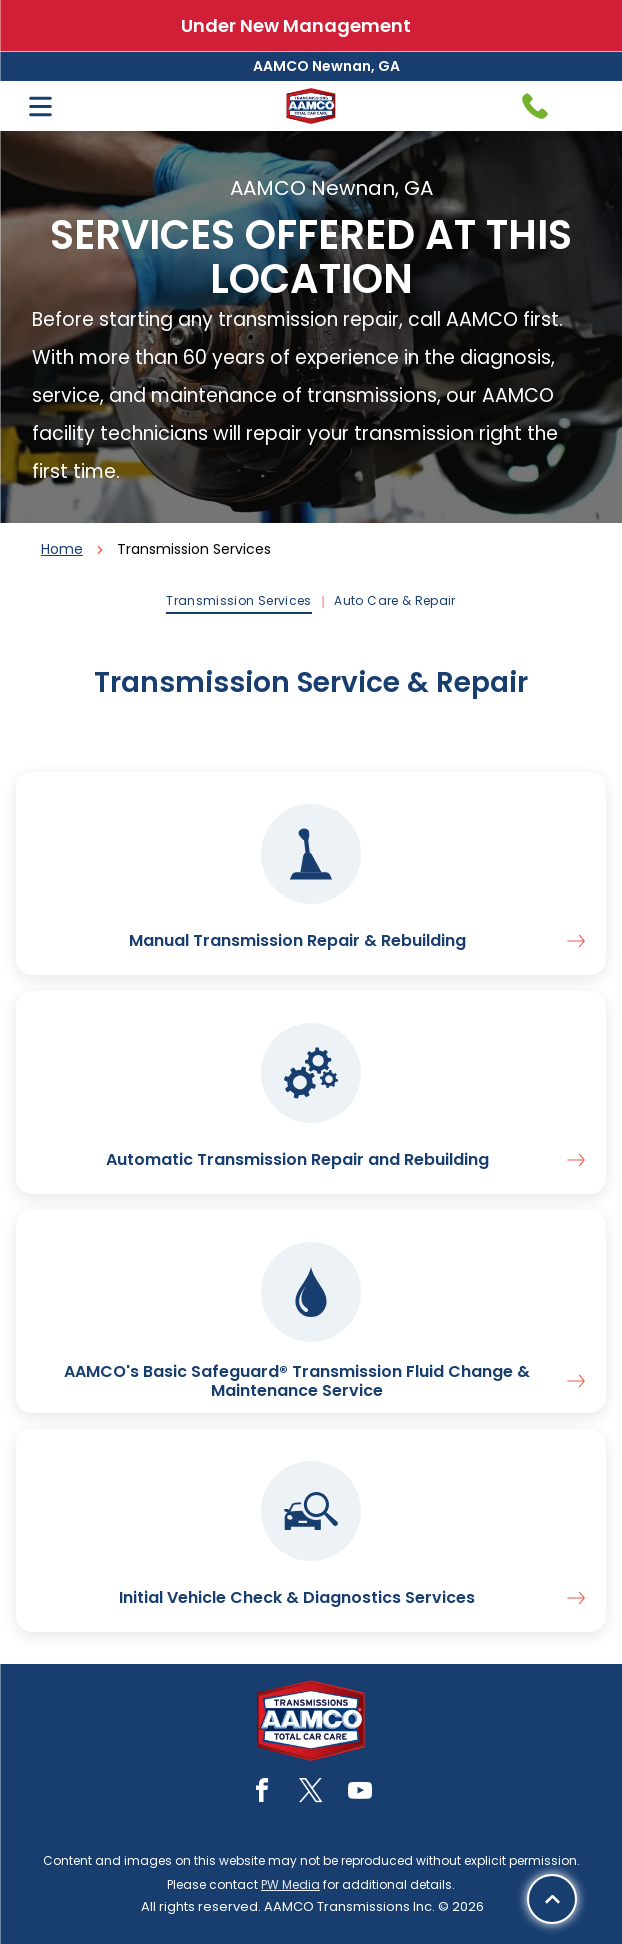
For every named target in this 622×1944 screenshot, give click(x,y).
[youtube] (360, 1793)
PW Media (290, 1884)
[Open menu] (40, 106)
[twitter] (311, 1793)
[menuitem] (240, 601)
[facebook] (262, 1793)
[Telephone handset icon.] (535, 106)
